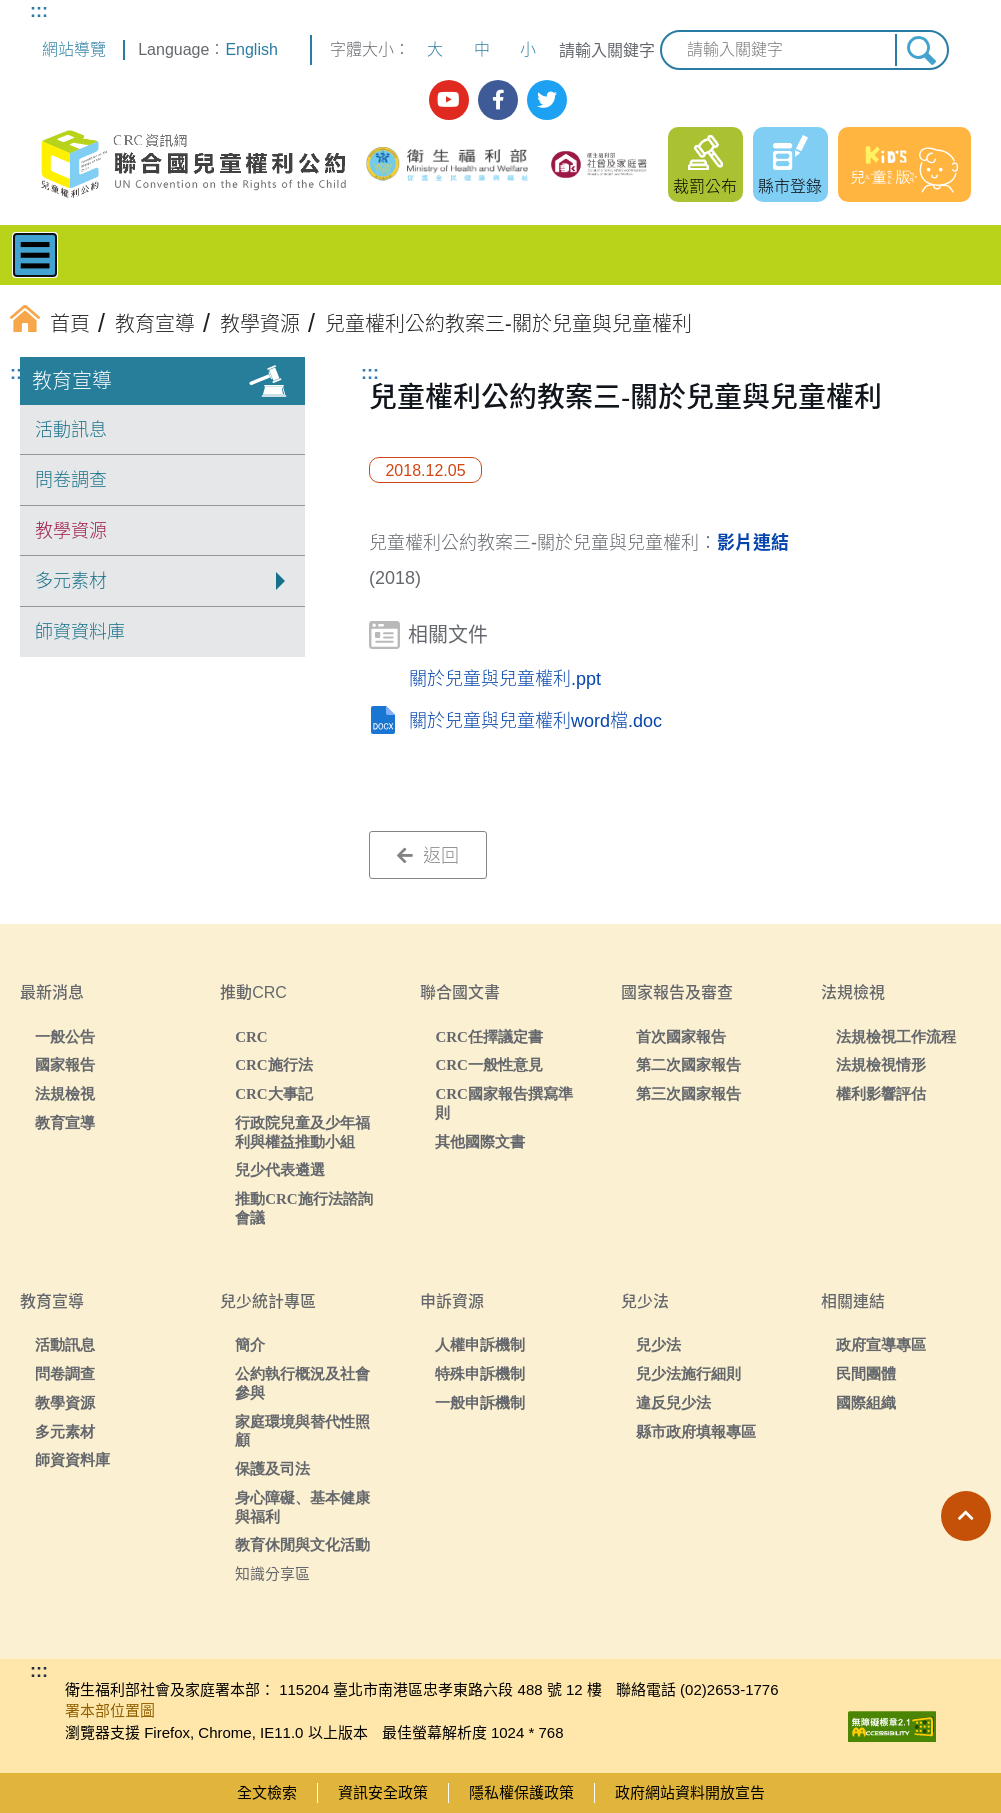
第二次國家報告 (688, 1064)
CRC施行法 (274, 1064)
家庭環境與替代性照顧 (302, 1431)
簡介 (250, 1344)
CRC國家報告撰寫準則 (504, 1103)
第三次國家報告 (688, 1093)
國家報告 (65, 1064)
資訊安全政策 (383, 1792)
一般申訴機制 (480, 1402)
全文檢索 (267, 1792)
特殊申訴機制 (480, 1373)
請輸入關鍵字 (607, 50)
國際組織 (866, 1402)
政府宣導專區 (881, 1344)
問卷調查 (71, 480)
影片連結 (753, 543)
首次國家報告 (681, 1036)
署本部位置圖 (110, 1710)
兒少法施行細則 (688, 1373)
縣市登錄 (790, 186)
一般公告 (65, 1036)
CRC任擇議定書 (489, 1036)
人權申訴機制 (480, 1344)
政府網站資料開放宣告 (690, 1792)
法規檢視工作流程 (896, 1036)
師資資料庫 (80, 632)
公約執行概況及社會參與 (302, 1383)
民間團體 (866, 1373)
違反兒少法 (673, 1402)
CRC (251, 1036)
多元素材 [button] (71, 581)
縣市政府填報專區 (696, 1431)
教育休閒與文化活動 (302, 1544)
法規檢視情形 (881, 1064)
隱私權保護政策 (521, 1792)
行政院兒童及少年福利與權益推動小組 (302, 1132)
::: (39, 11)
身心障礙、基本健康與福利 (302, 1507)
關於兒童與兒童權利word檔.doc (535, 721)
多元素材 (65, 1431)
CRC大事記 (274, 1093)
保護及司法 (272, 1468)
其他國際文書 (480, 1141)
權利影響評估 (881, 1093)
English (251, 49)
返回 (428, 856)
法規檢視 (65, 1093)
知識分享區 (272, 1573)
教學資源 (71, 531)
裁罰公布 (705, 186)
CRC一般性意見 (489, 1064)
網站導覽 (74, 49)
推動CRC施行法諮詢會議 (304, 1208)
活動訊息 (71, 430)
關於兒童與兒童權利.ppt (505, 679)
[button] (966, 1516)
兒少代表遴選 (280, 1169)
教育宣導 (72, 381)
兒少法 (658, 1344)
